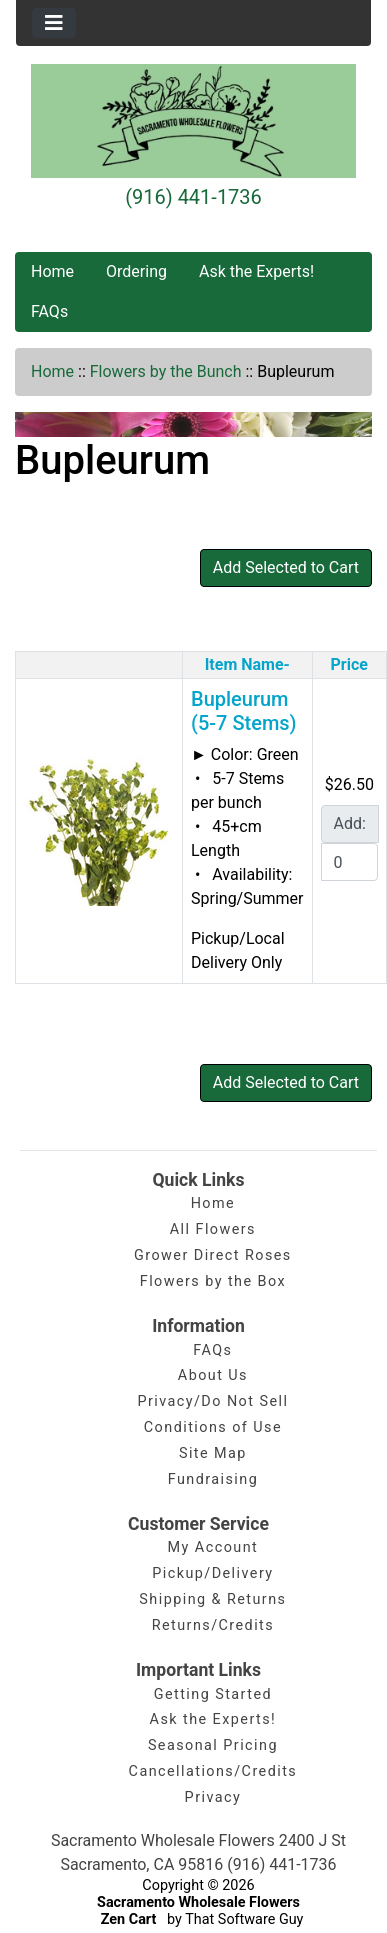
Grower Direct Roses (213, 1255)
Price (349, 664)
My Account (213, 1547)
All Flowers (213, 1229)
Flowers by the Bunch (166, 371)
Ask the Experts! (256, 271)
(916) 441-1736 (193, 197)
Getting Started (213, 1694)
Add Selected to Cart (286, 567)
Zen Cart (129, 1919)
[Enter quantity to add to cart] (349, 862)
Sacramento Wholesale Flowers (198, 1902)
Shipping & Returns (212, 1599)
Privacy (213, 1797)
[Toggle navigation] (54, 23)
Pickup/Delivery (212, 1573)
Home (52, 271)
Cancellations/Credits (213, 1771)
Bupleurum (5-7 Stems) (244, 711)
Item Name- (247, 664)
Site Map (213, 1453)
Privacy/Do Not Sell (212, 1401)
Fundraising (213, 1479)
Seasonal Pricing (213, 1745)
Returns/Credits (213, 1625)
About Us (213, 1375)
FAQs (49, 311)
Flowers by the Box (213, 1281)
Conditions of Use (213, 1427)
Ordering (136, 271)
